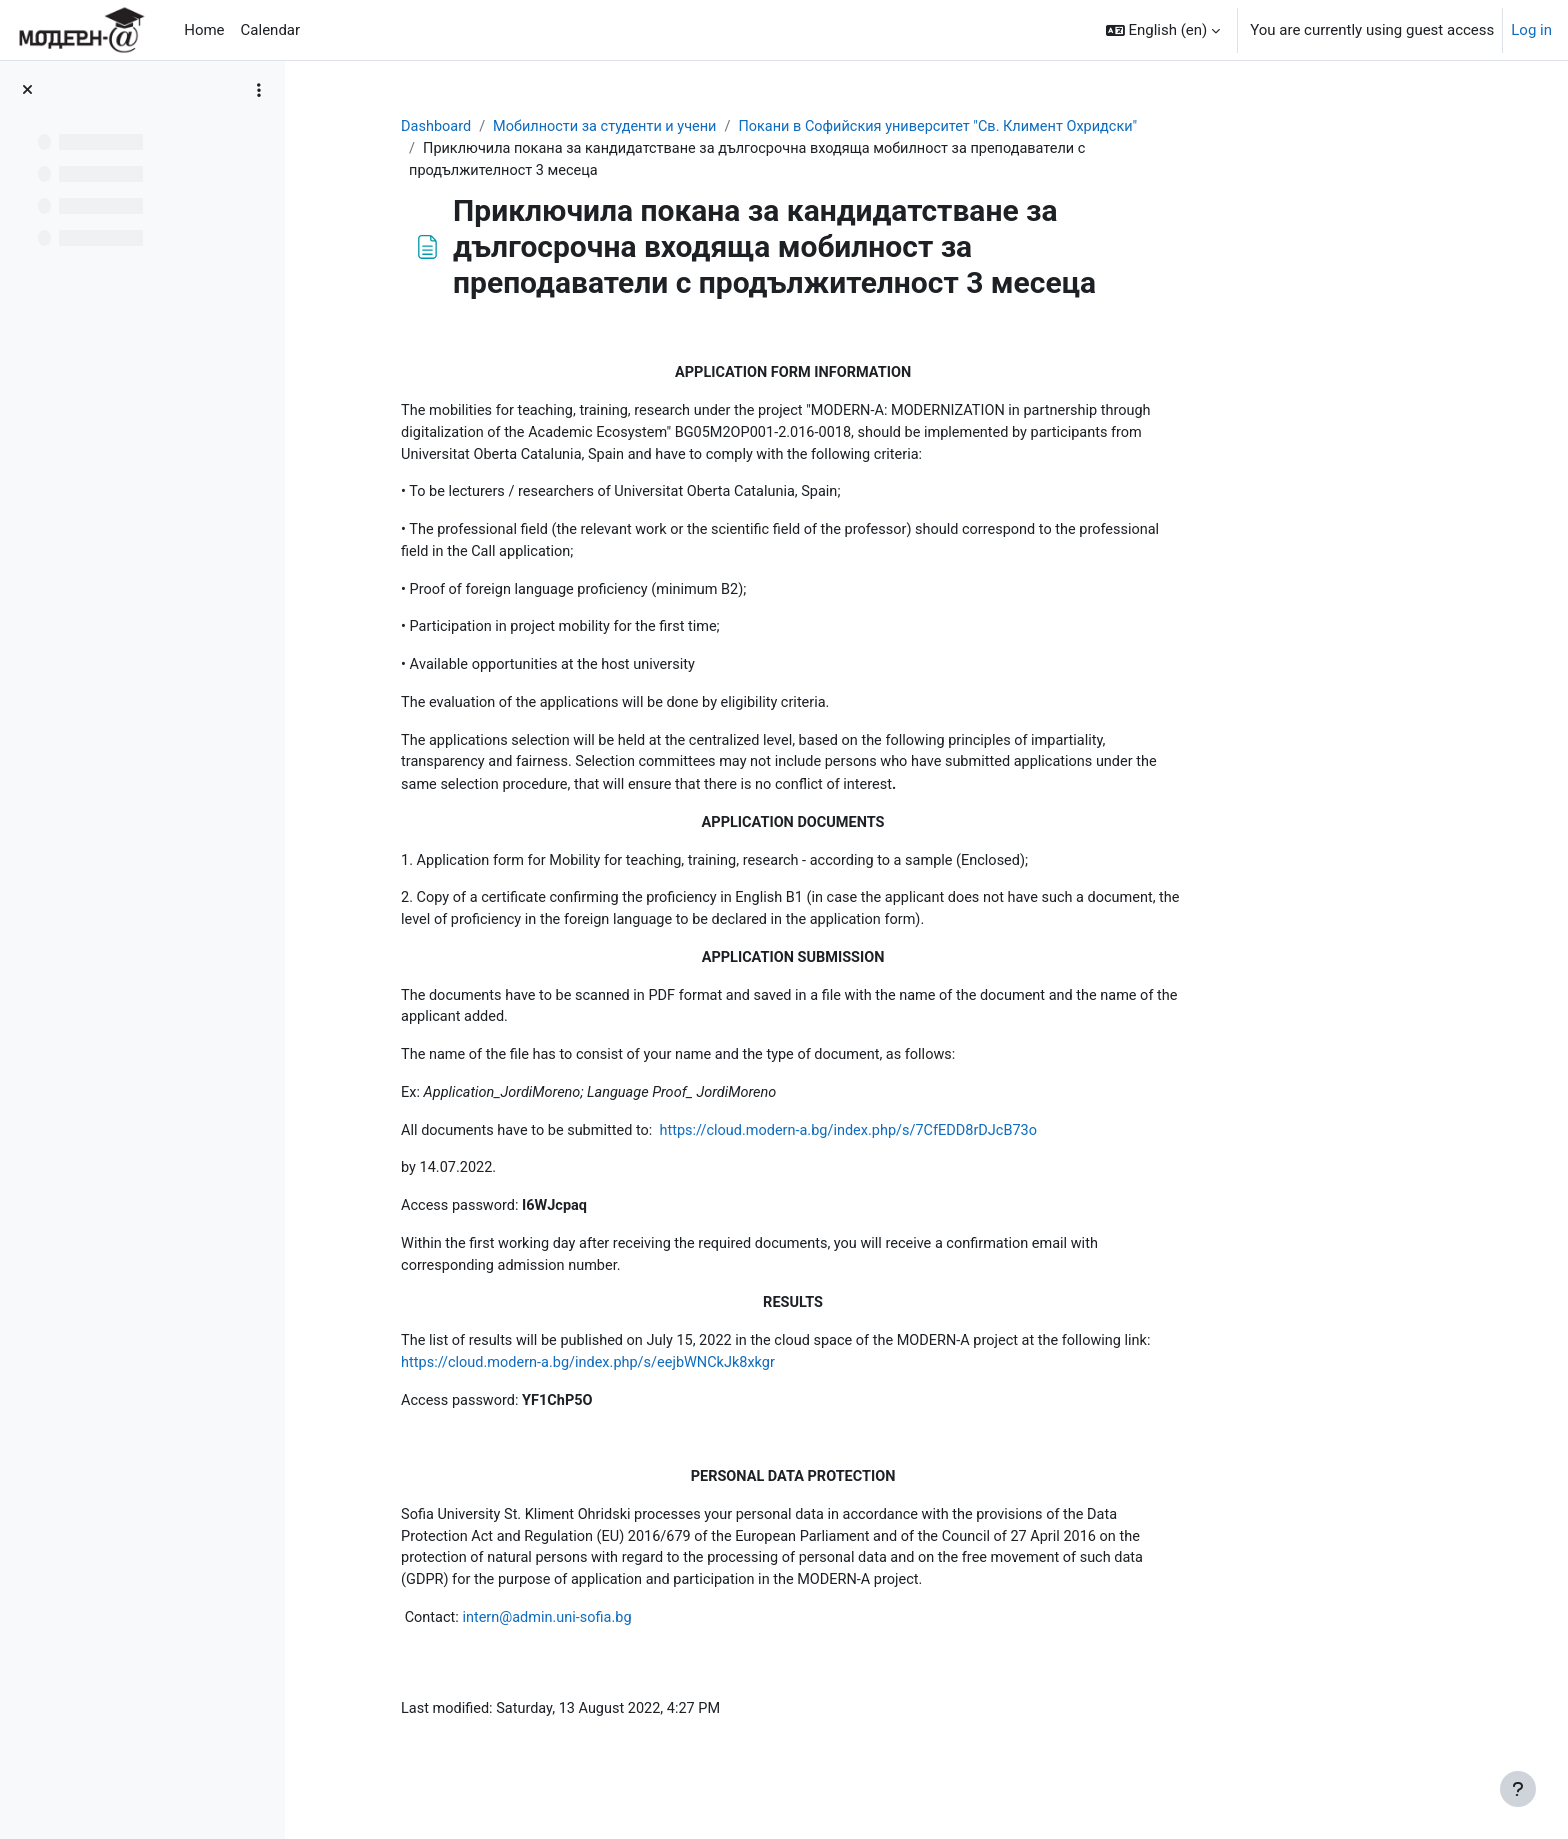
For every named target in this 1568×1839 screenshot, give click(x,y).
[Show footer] (1518, 1789)
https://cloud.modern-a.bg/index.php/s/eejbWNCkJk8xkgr (712, 1387)
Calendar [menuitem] (271, 30)
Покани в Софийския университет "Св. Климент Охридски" (1073, 127)
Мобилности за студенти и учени (728, 127)
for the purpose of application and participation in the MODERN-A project (812, 1608)
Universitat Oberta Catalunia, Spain (636, 459)
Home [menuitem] (204, 30)
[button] (1163, 30)
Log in (1531, 30)
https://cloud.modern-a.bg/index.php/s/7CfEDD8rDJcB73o (981, 1149)
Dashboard (555, 127)
